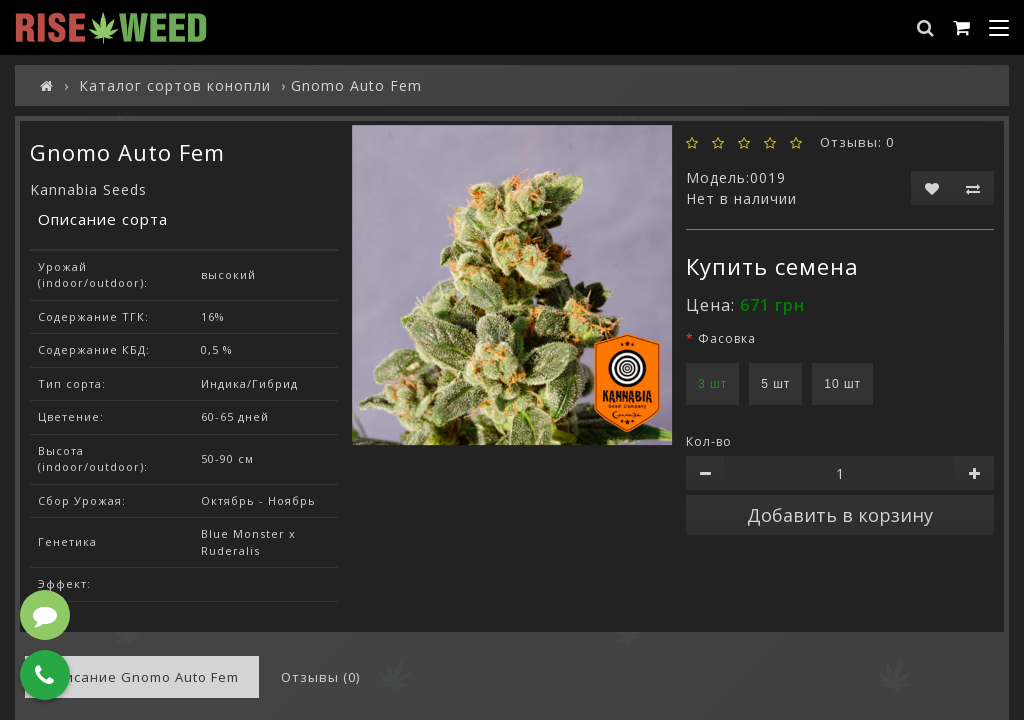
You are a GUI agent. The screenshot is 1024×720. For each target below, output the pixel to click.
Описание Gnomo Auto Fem (142, 677)
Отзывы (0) (320, 677)
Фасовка (727, 338)
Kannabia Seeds (88, 189)
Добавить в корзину (840, 515)
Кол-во (709, 441)
